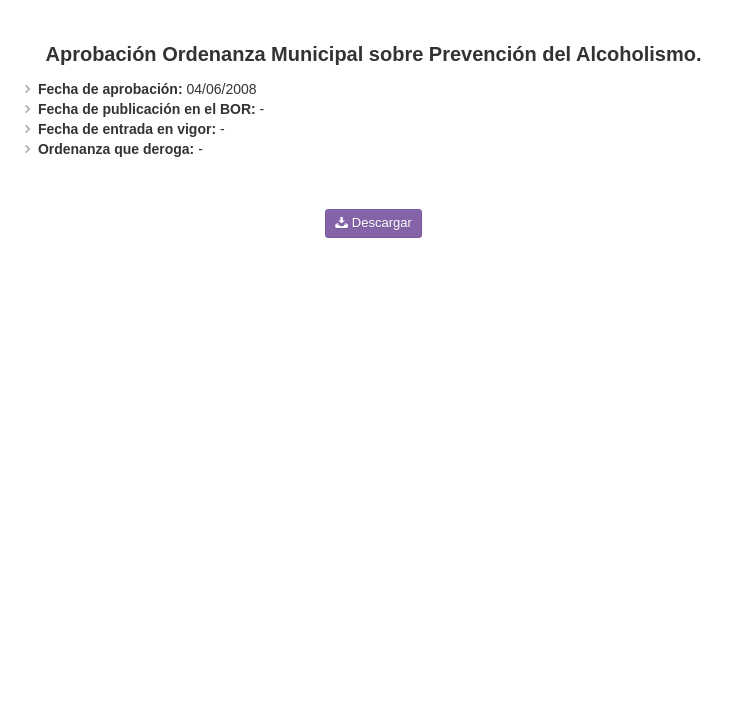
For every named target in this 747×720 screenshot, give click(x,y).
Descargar (373, 222)
